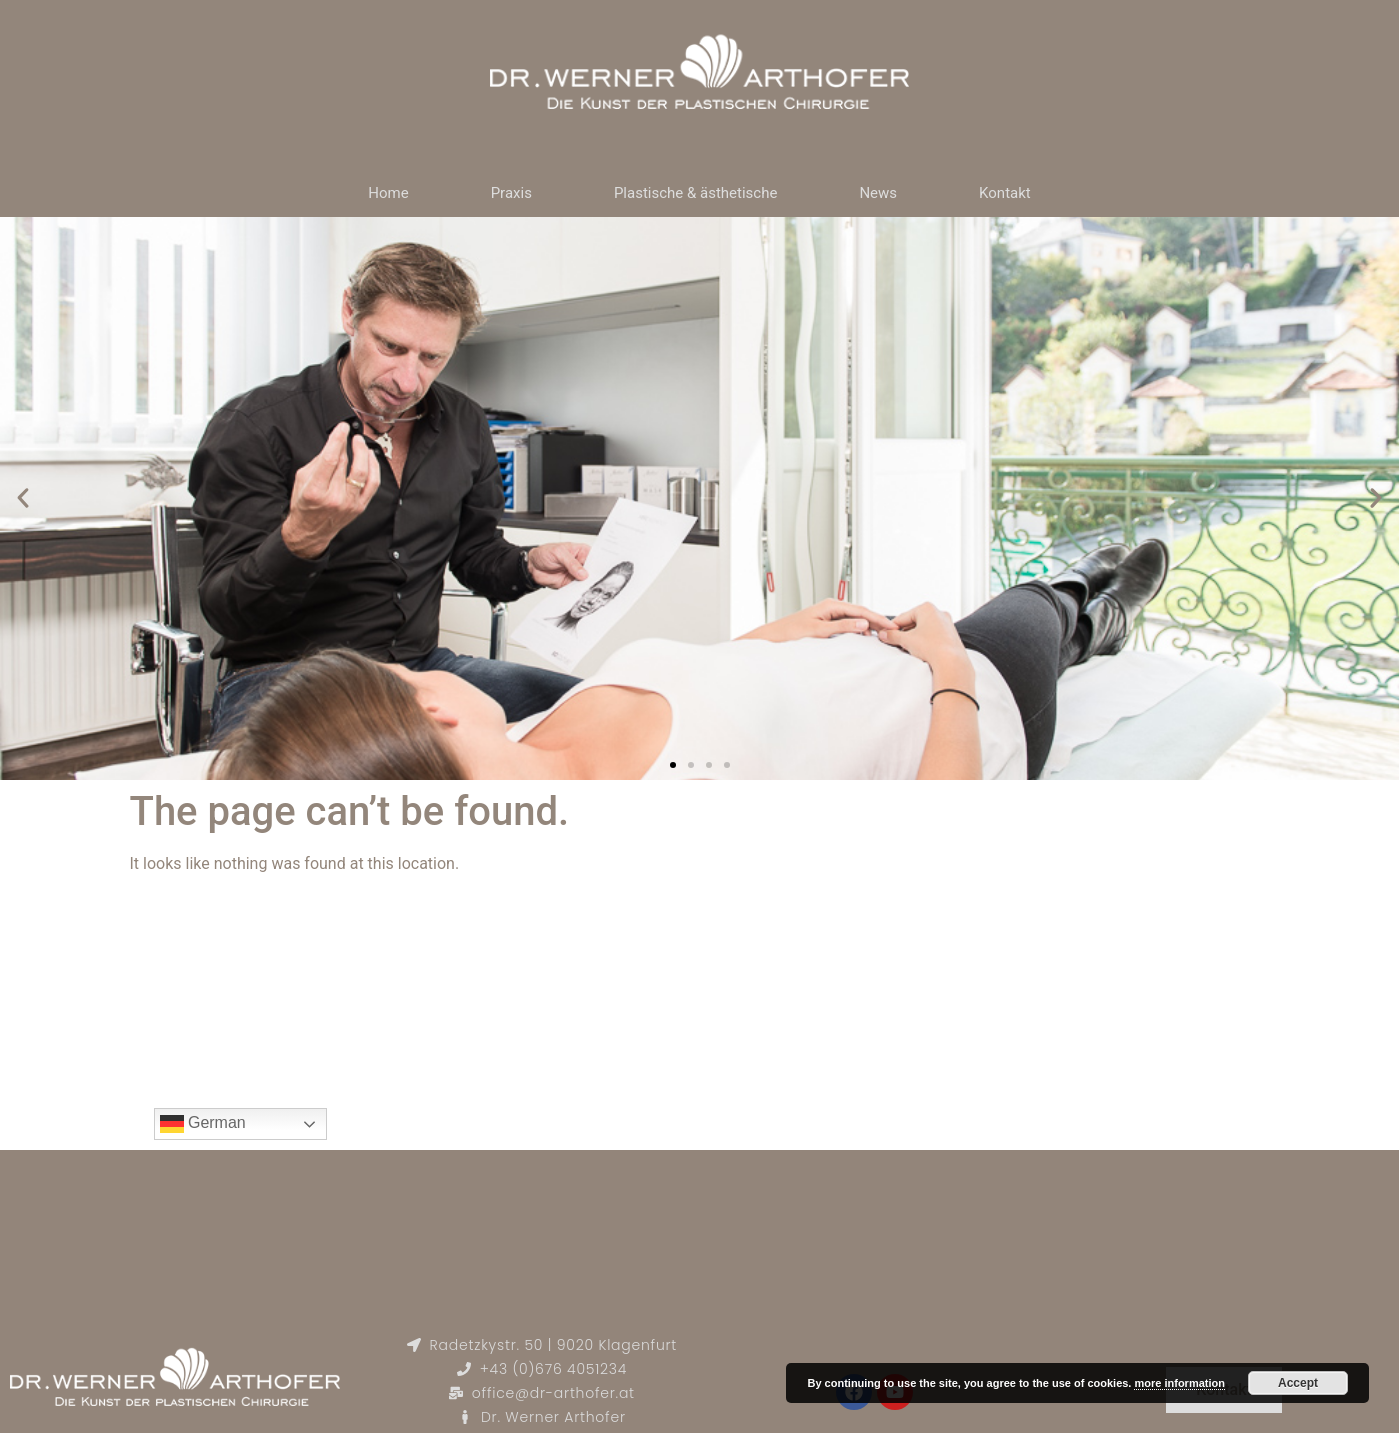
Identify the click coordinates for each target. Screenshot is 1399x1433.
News (878, 193)
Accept (1298, 1383)
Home (388, 193)
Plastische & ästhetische (696, 193)
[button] (23, 498)
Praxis (511, 193)
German (203, 1124)
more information (1179, 1383)
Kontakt (1005, 193)
